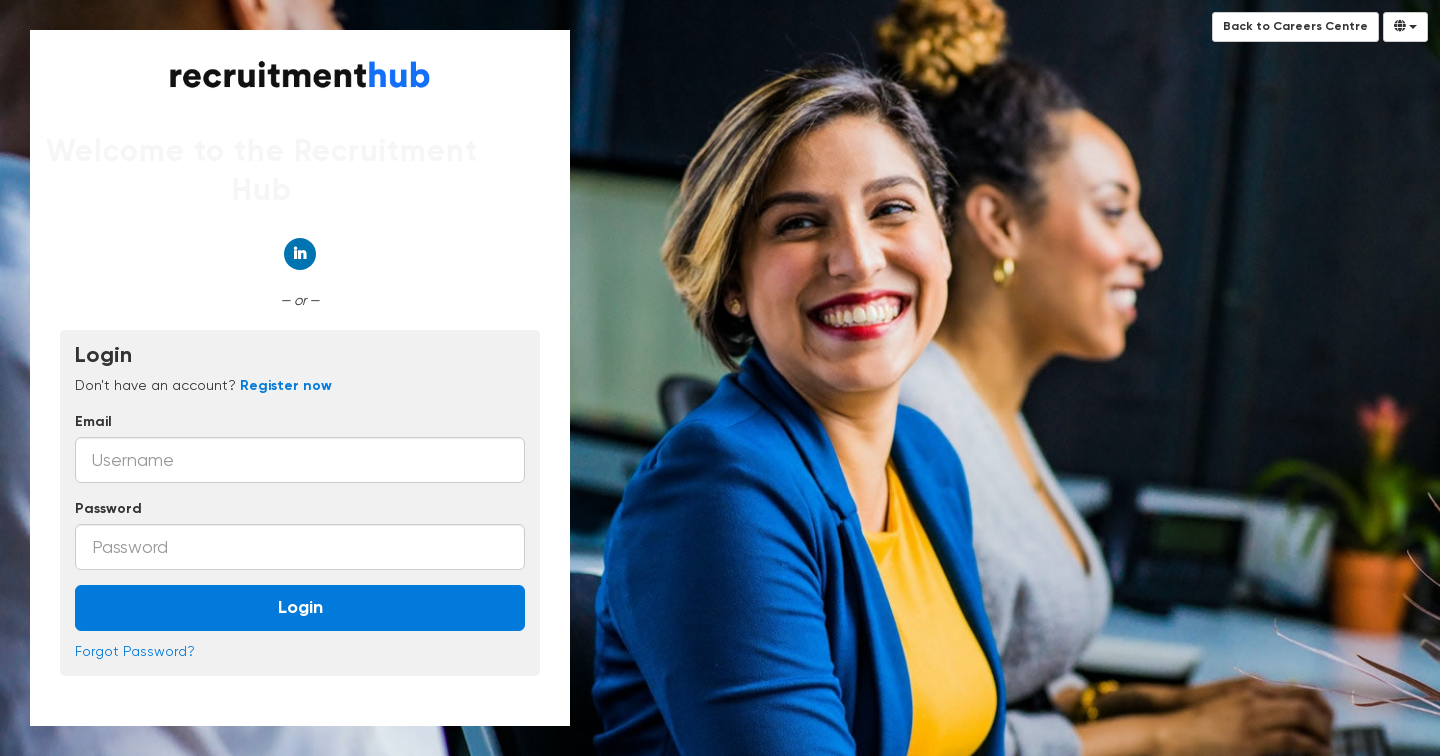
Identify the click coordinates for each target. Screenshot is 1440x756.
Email (93, 422)
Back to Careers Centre (1295, 27)
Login (300, 608)
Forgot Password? (135, 651)
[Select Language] (1405, 27)
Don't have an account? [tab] (203, 385)
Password (108, 509)
